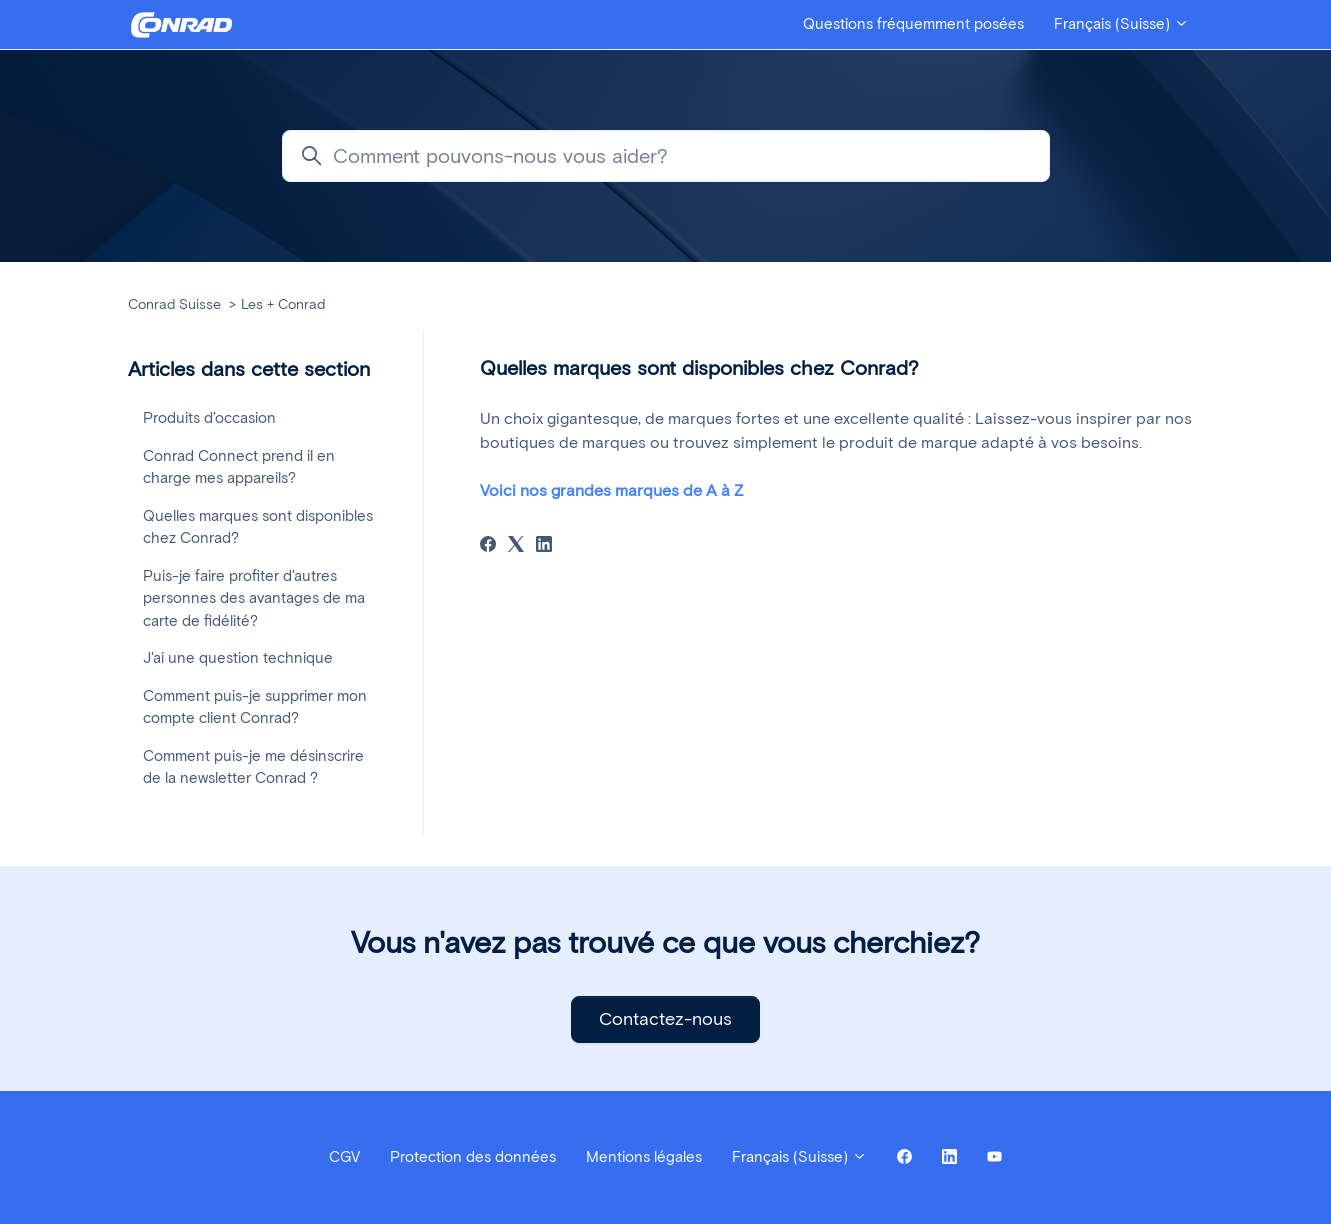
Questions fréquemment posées (913, 24)
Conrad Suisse (174, 304)
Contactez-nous (665, 1019)
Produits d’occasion (209, 418)
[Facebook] (488, 546)
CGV (344, 1157)
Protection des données (473, 1157)
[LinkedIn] (544, 546)
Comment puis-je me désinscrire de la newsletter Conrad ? (253, 767)
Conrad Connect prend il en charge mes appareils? (239, 467)
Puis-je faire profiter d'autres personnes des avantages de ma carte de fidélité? (254, 598)
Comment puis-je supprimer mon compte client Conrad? (255, 707)
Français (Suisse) (1121, 24)
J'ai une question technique (238, 658)
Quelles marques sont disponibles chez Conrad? (258, 527)
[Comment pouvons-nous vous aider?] (666, 156)
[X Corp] (516, 546)
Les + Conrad (283, 304)
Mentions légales (644, 1157)
